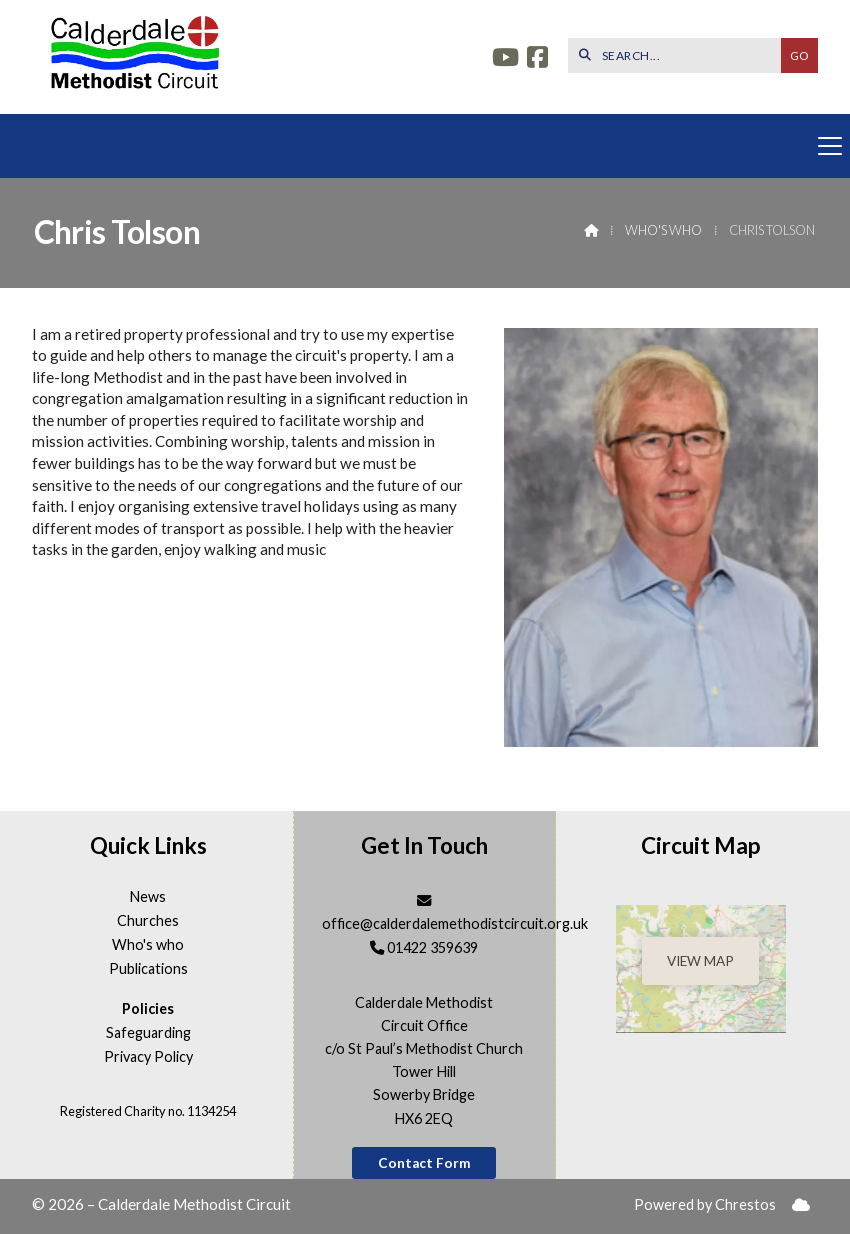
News (148, 897)
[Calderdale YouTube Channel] (505, 59)
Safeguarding (148, 1033)
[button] (425, 146)
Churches (148, 921)
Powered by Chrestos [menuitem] (705, 1204)
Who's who (663, 230)
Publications (148, 969)
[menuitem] (801, 1205)
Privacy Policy (148, 1057)
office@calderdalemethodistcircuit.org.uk (455, 923)
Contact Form (424, 1163)
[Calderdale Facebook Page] (537, 59)
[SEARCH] (679, 55)
